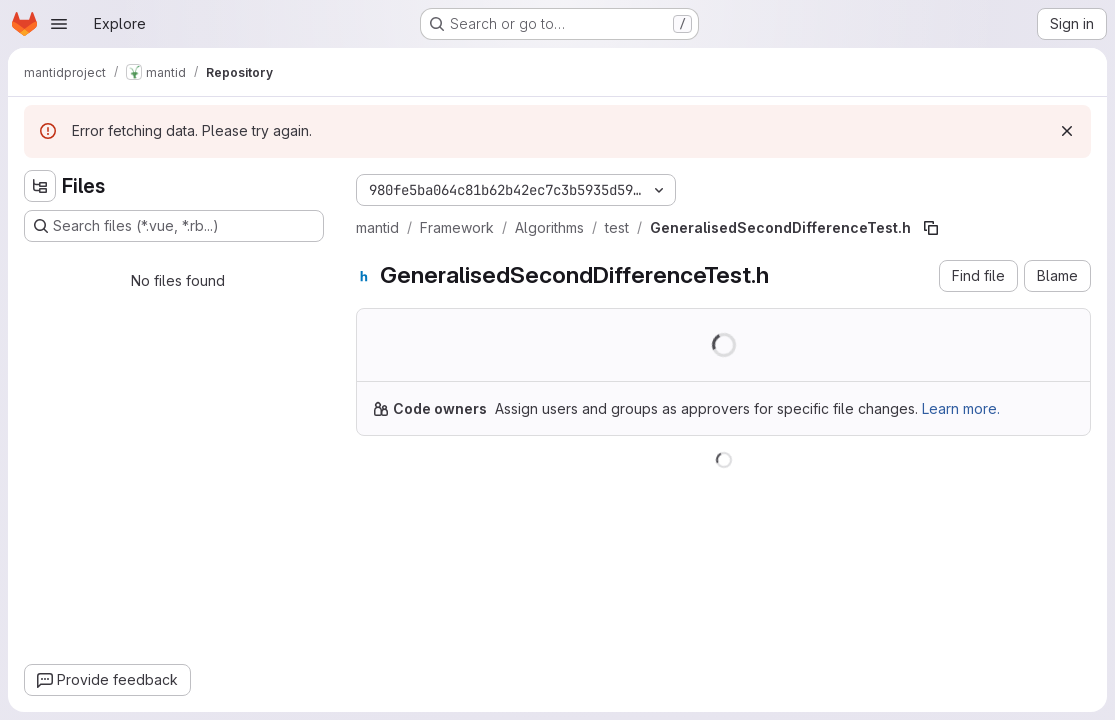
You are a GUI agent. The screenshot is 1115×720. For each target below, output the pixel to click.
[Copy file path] (931, 228)
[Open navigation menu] (59, 24)
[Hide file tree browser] (40, 186)
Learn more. (961, 408)
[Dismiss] (1067, 131)
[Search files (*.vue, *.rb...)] (174, 226)
